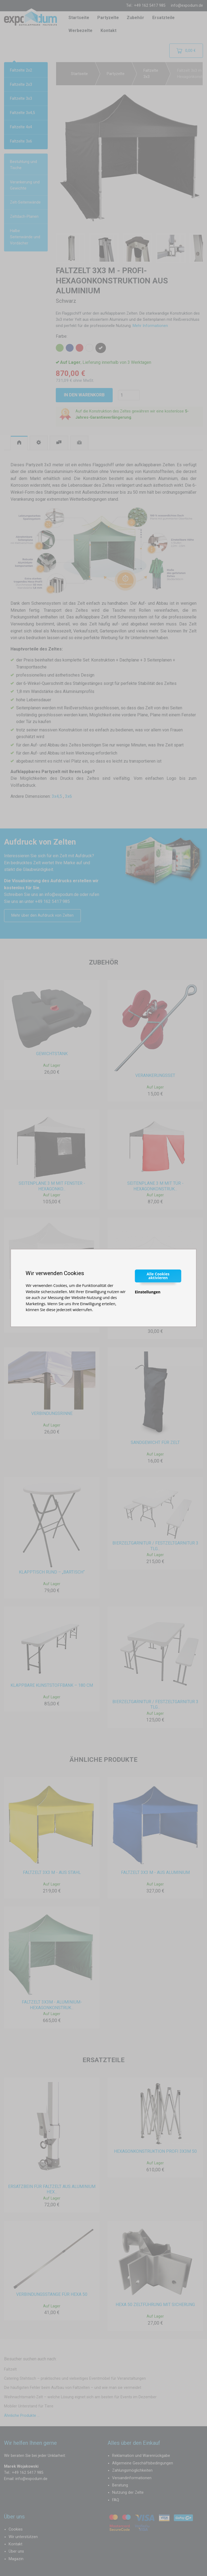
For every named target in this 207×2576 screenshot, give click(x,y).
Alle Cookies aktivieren (158, 1275)
